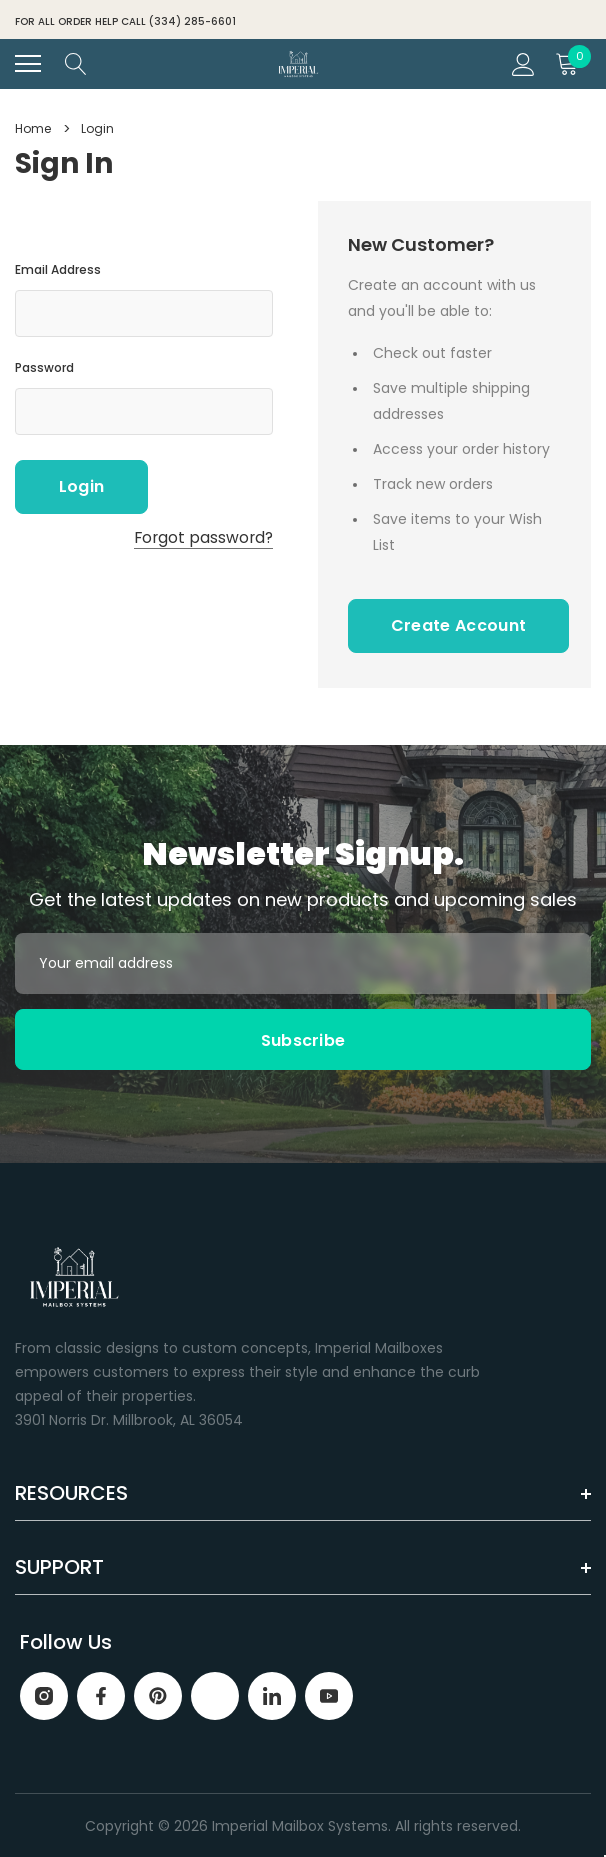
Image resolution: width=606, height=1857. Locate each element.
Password (44, 367)
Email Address (58, 269)
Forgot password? (203, 537)
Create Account (458, 625)
